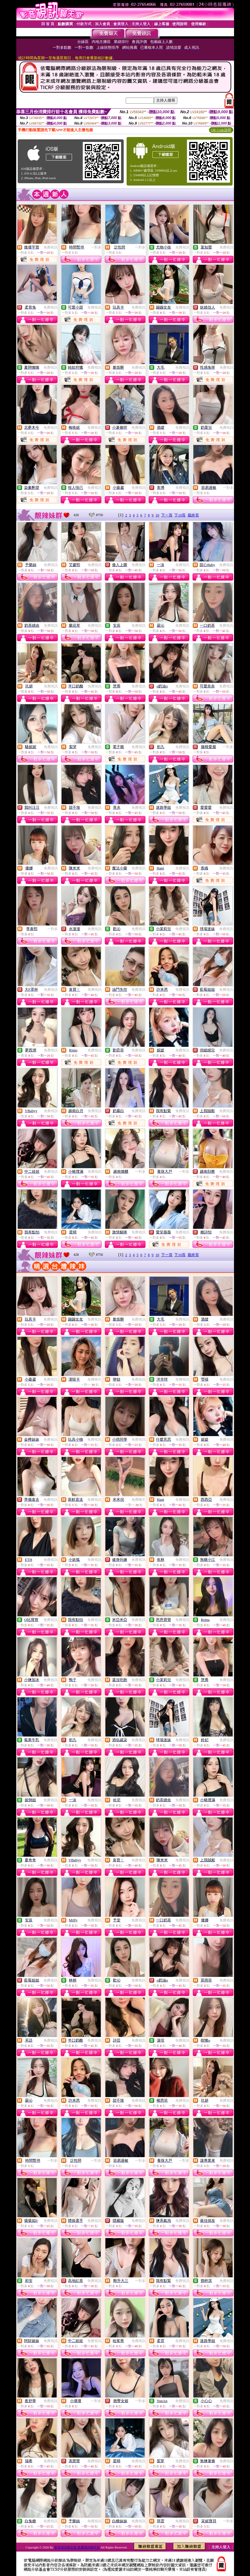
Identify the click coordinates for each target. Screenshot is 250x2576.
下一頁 (166, 515)
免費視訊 (50, 247)
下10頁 (180, 515)
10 (157, 515)
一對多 (96, 247)
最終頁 (193, 515)
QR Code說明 (221, 130)
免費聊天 (94, 1379)
